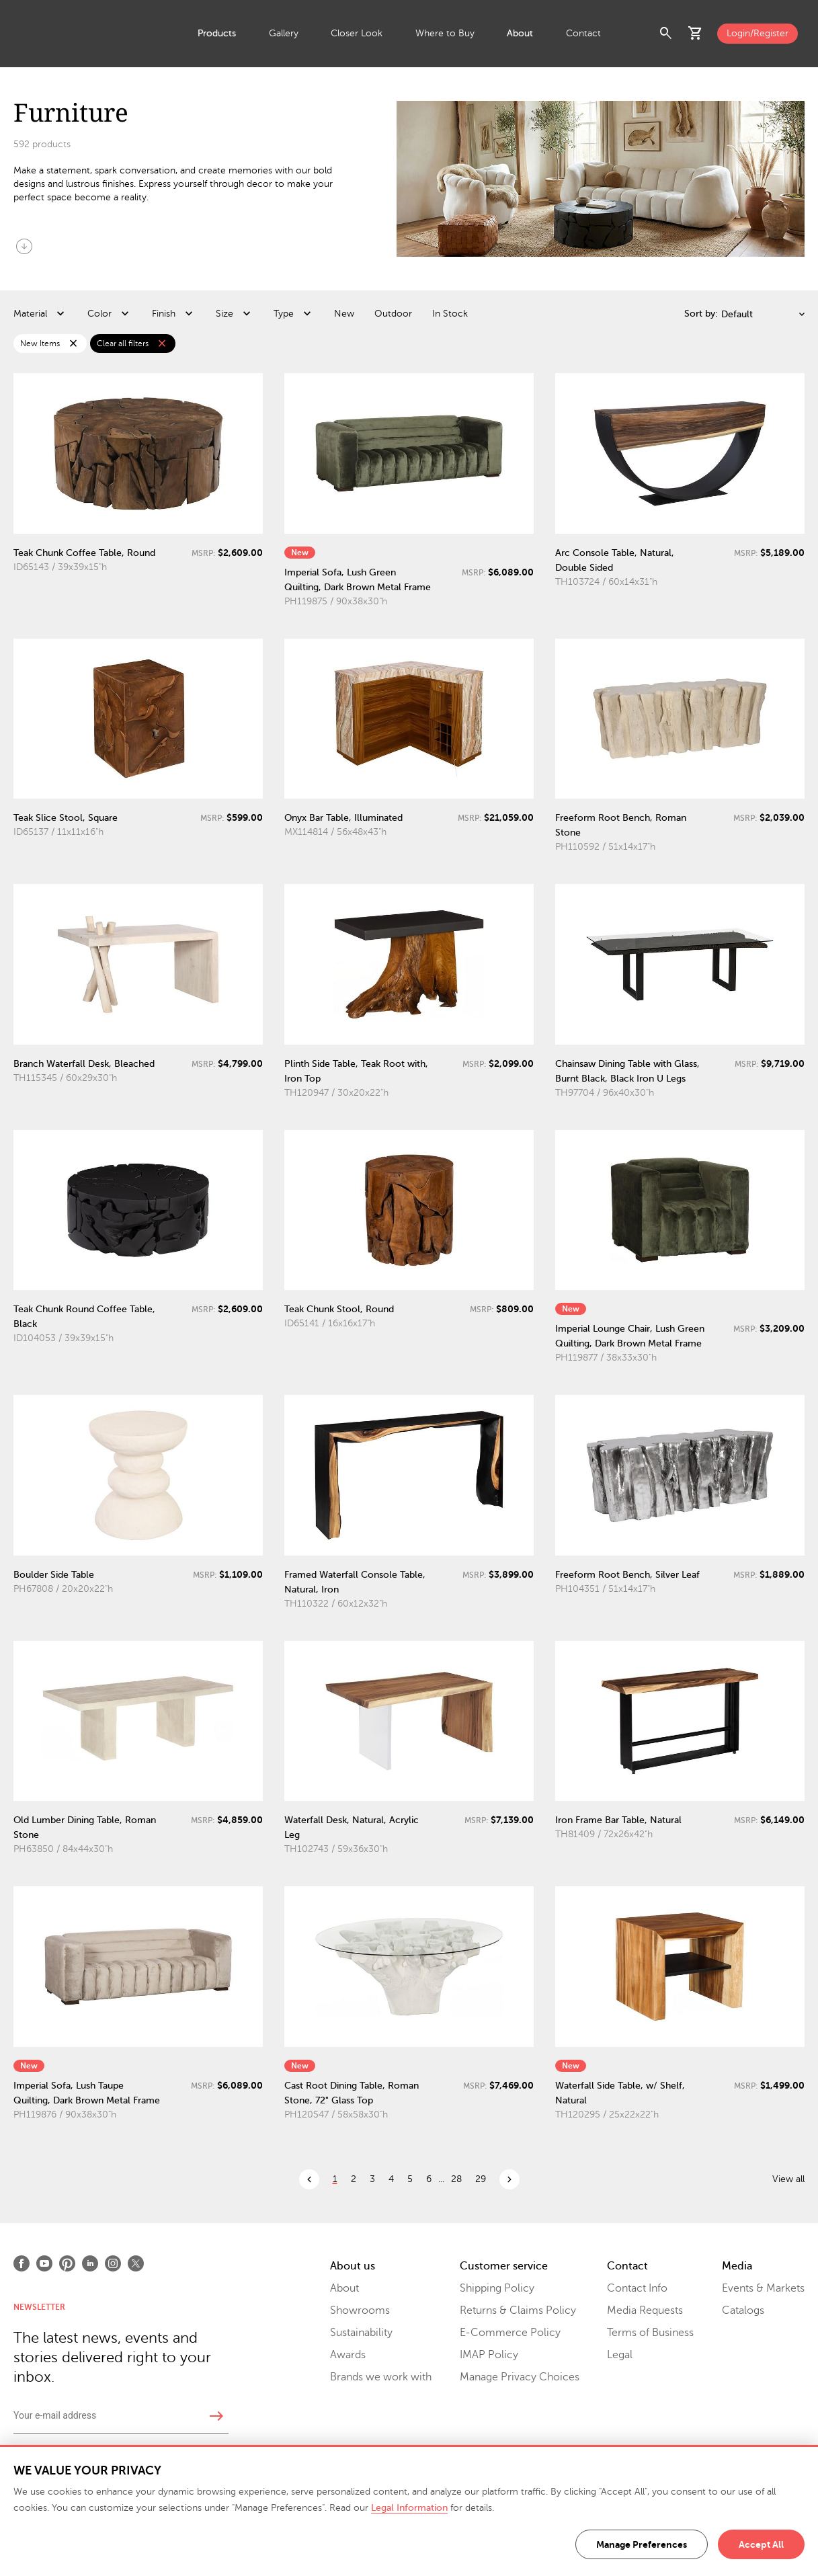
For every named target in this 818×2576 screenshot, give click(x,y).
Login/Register (757, 33)
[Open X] (136, 2263)
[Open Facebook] (21, 2263)
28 (456, 2179)
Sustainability (361, 2333)
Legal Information (409, 2508)
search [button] (666, 34)
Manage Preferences (641, 2544)
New (344, 314)
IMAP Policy (489, 2355)
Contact (583, 33)
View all (788, 2179)
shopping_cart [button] (696, 34)
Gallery (283, 33)
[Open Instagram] (113, 2263)
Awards (348, 2355)
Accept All (761, 2544)
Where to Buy (445, 33)
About (520, 33)
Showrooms (360, 2310)
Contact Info (637, 2288)
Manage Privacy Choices (519, 2377)
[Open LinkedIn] (90, 2263)
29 (480, 2179)
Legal (619, 2355)
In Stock (450, 314)
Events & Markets (763, 2288)
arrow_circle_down (24, 246)
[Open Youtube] (44, 2263)
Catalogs (743, 2310)
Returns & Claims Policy (518, 2310)
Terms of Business (650, 2333)
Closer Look (356, 33)
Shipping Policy (497, 2288)
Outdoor (393, 314)
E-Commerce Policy (510, 2333)
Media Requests (645, 2310)
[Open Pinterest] (67, 2263)
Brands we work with (381, 2377)
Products (217, 33)
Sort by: (701, 314)
